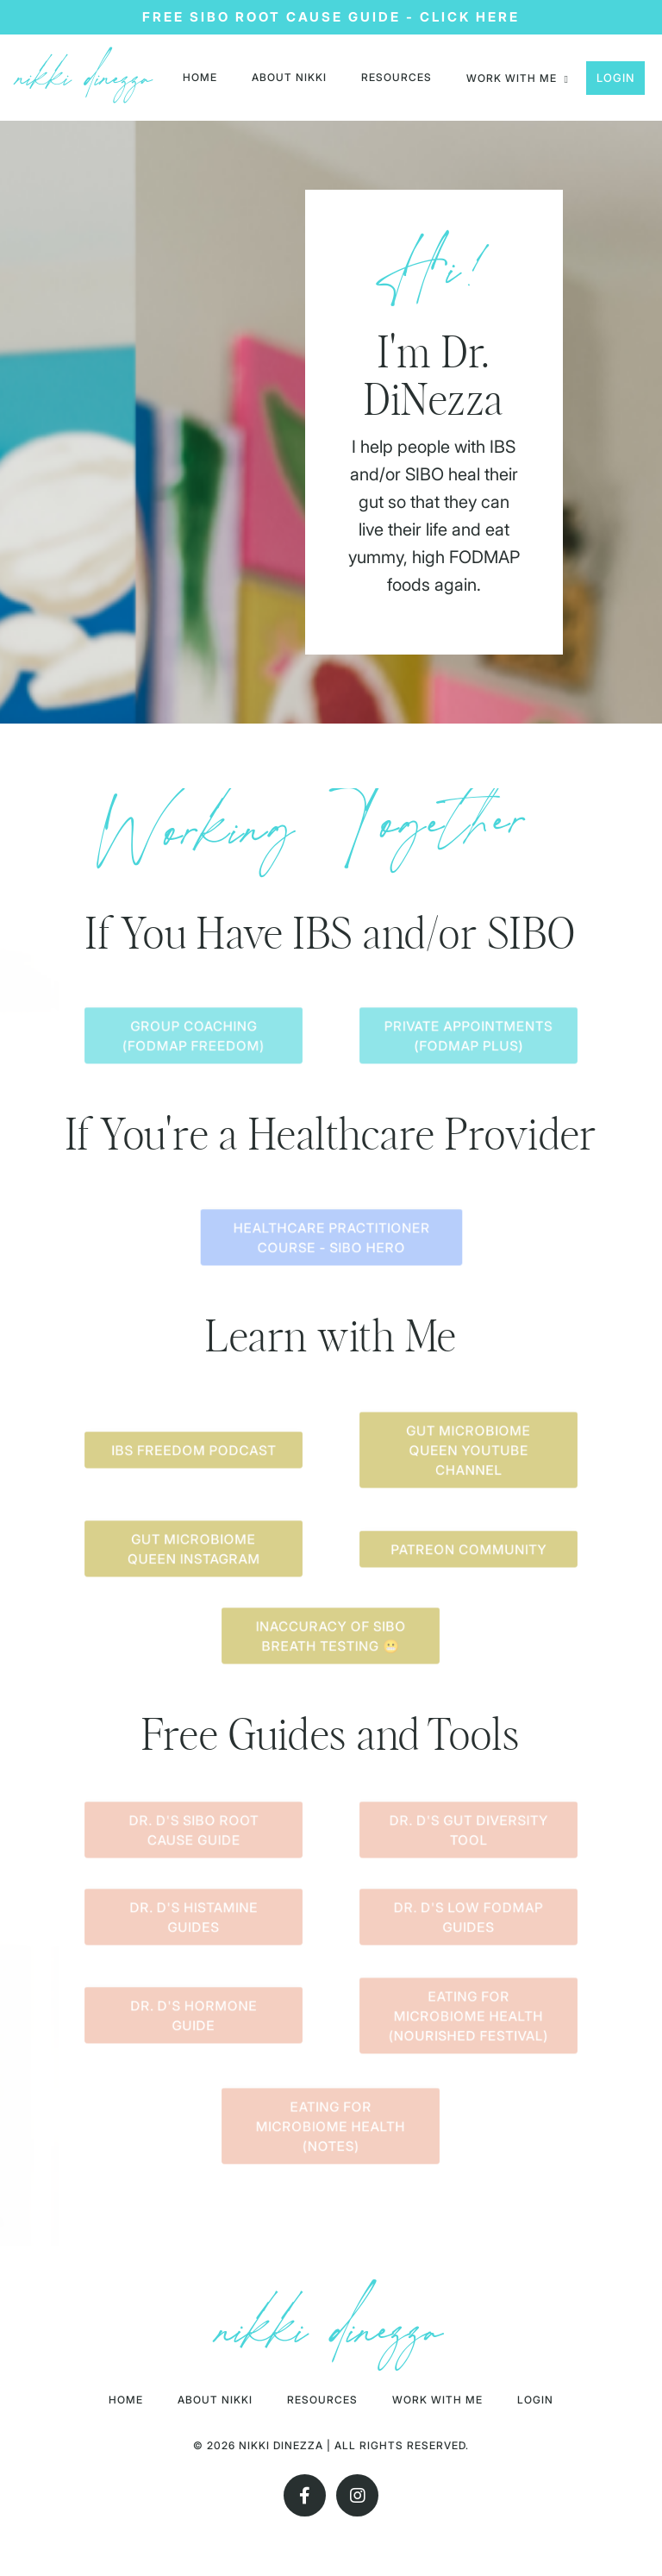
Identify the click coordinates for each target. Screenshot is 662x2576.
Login (615, 78)
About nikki (289, 77)
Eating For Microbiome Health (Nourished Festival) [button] (469, 2017)
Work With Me (438, 2402)
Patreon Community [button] (468, 1551)
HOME (200, 77)
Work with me (517, 78)
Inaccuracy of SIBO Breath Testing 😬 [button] (330, 1639)
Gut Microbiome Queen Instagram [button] (193, 1552)
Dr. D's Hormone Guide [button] (193, 2017)
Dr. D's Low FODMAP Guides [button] (468, 1919)
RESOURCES (396, 77)
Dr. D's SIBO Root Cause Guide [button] (194, 1832)
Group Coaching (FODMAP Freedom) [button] (193, 1038)
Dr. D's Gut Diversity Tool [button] (468, 1832)
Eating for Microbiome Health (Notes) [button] (331, 2127)
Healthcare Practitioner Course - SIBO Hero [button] (331, 1239)
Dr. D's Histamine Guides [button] (193, 1919)
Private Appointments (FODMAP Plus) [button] (468, 1038)
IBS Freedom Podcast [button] (193, 1452)
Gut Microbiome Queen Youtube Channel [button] (468, 1452)
